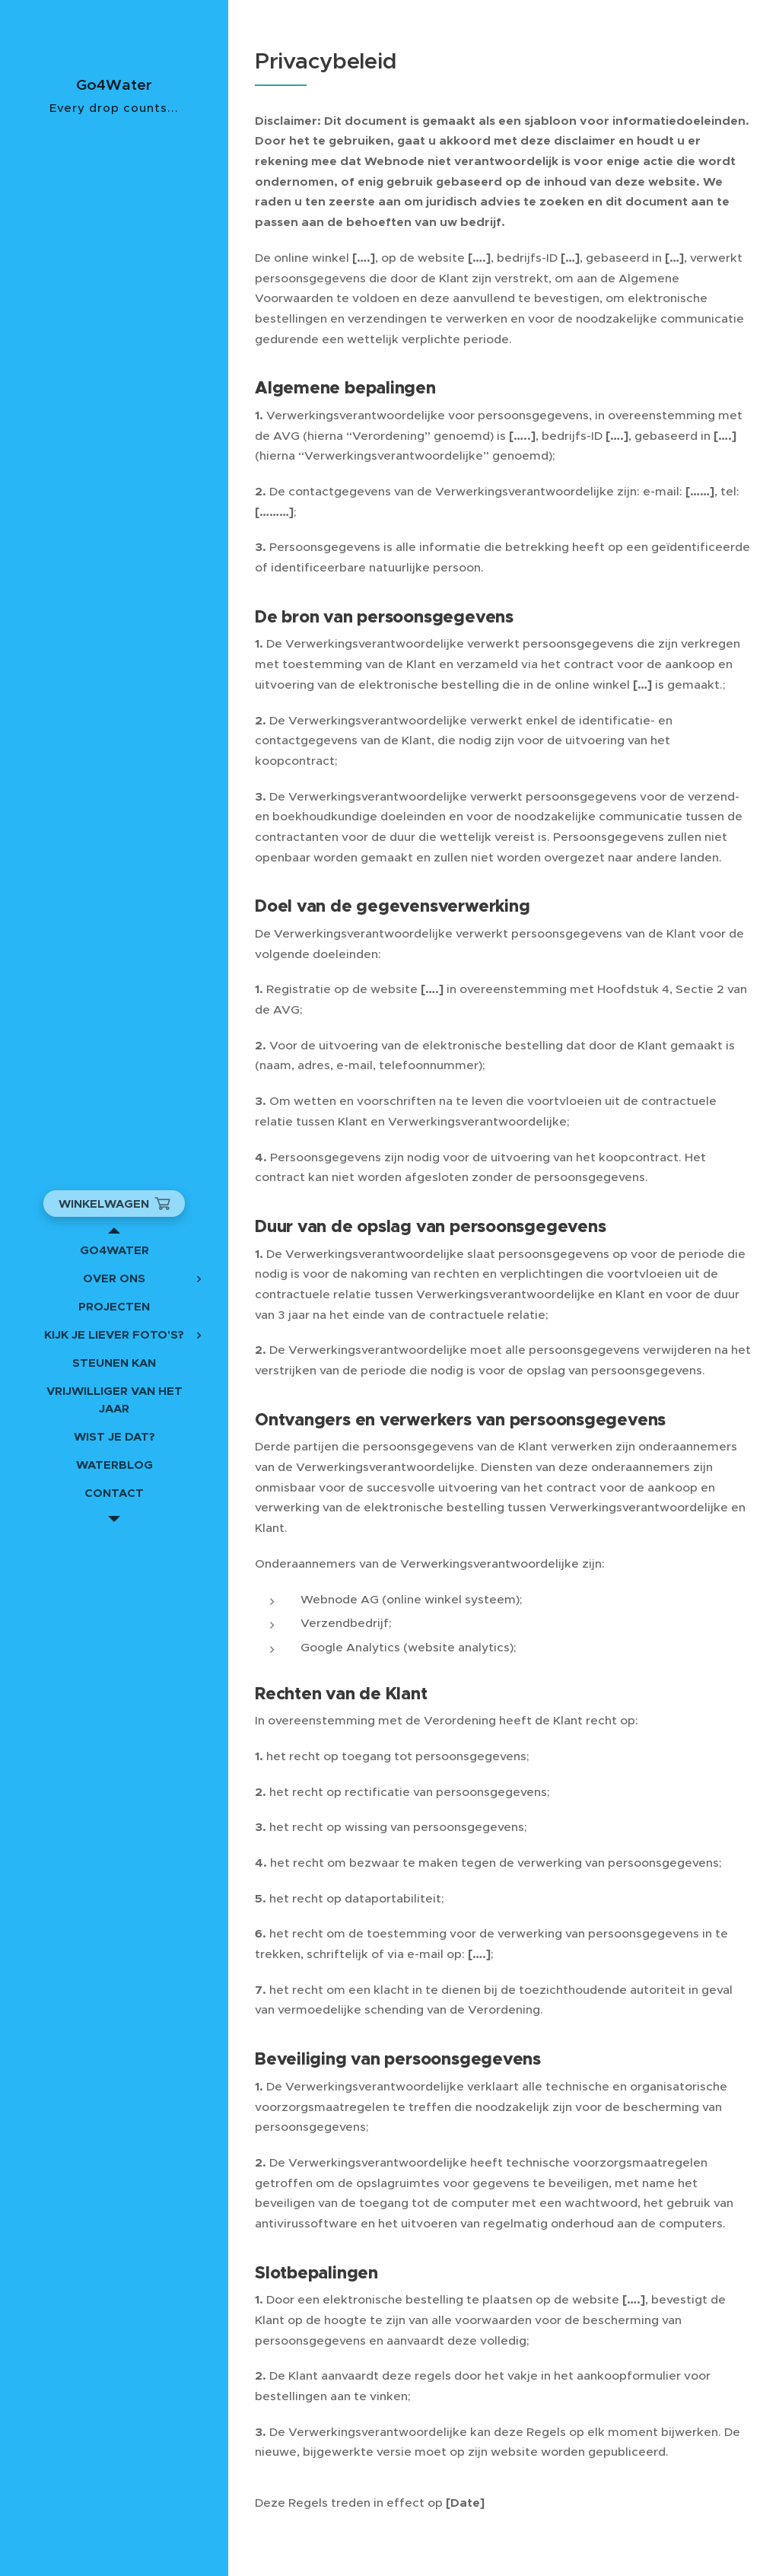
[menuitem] (114, 1250)
